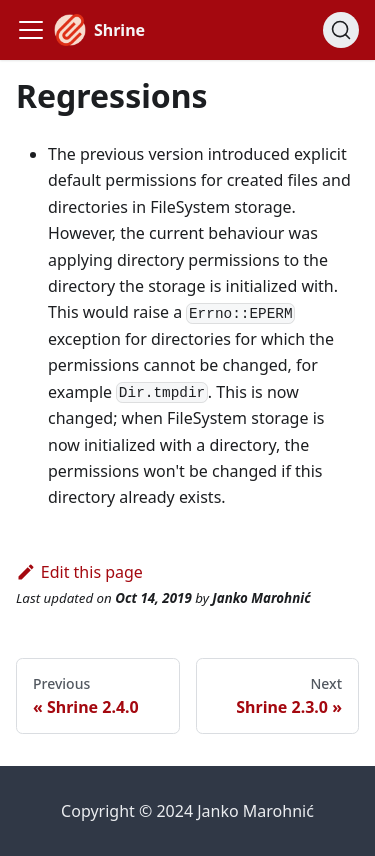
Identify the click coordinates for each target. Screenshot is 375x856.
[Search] (341, 30)
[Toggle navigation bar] (31, 30)
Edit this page (79, 572)
